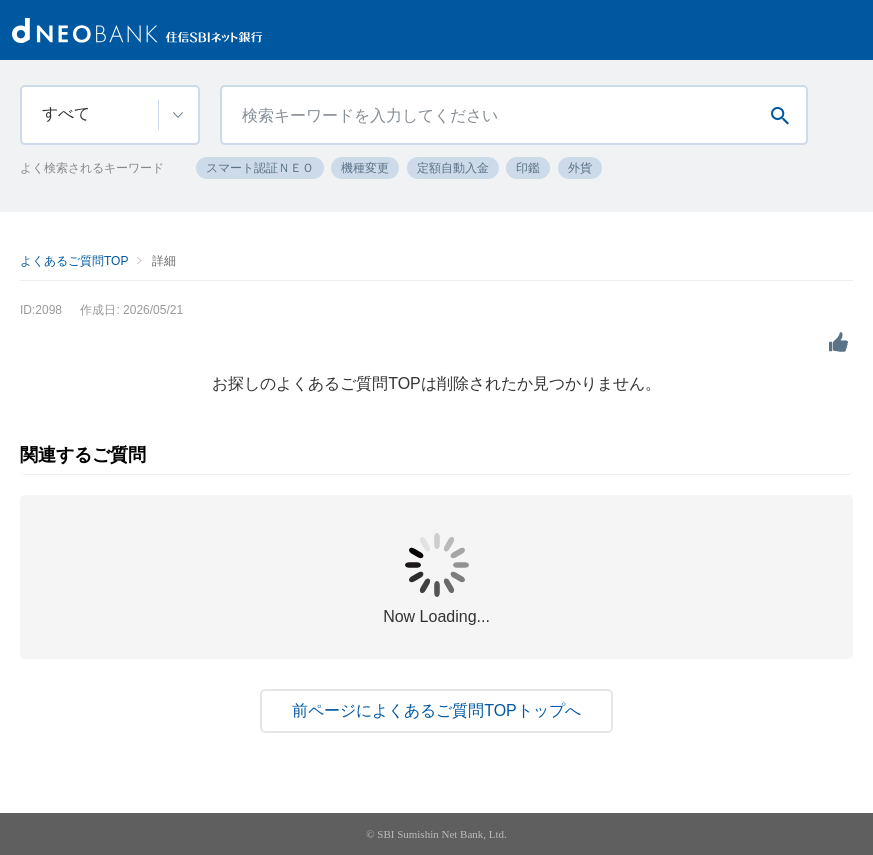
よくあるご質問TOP (74, 261)
